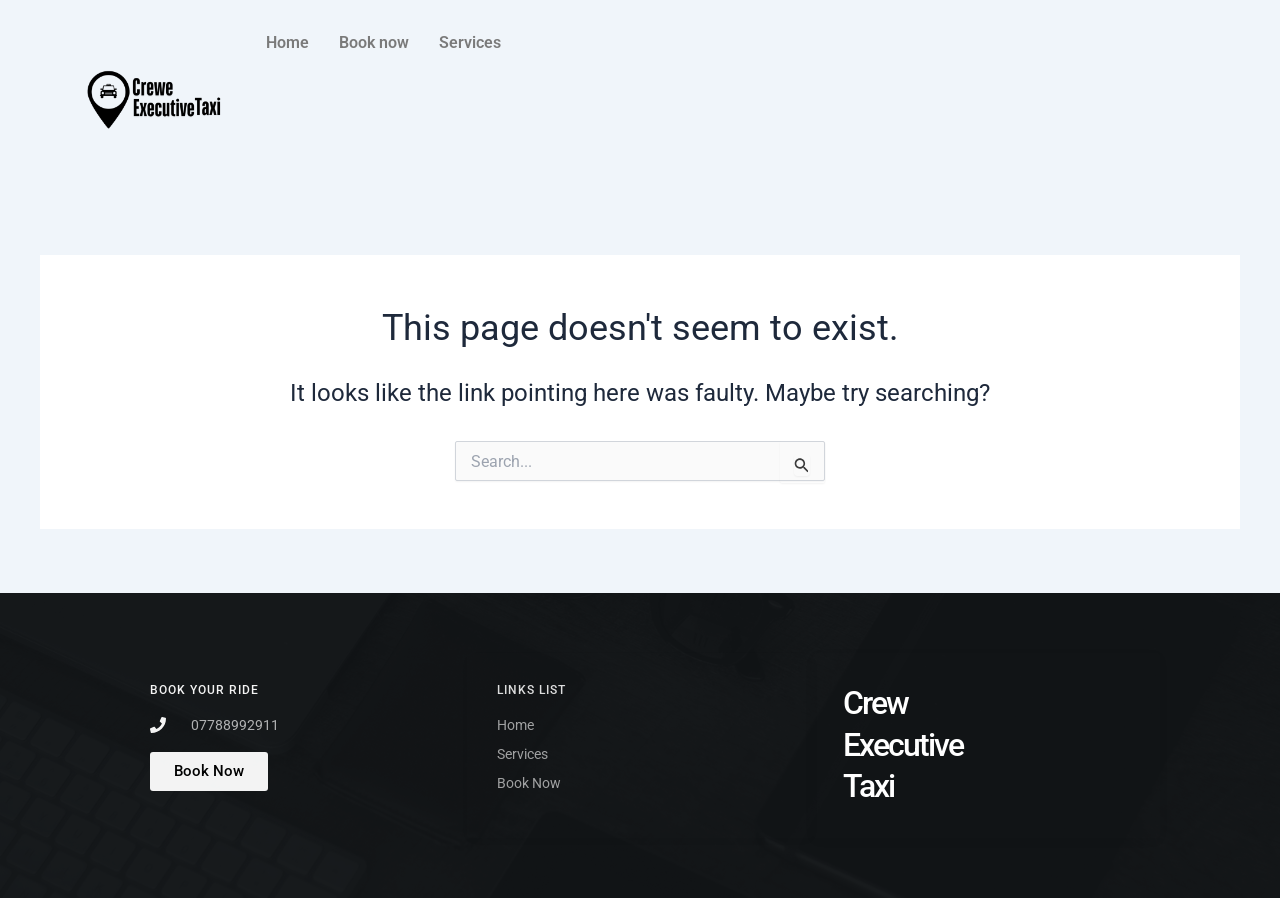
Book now (374, 42)
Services (470, 42)
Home (287, 42)
